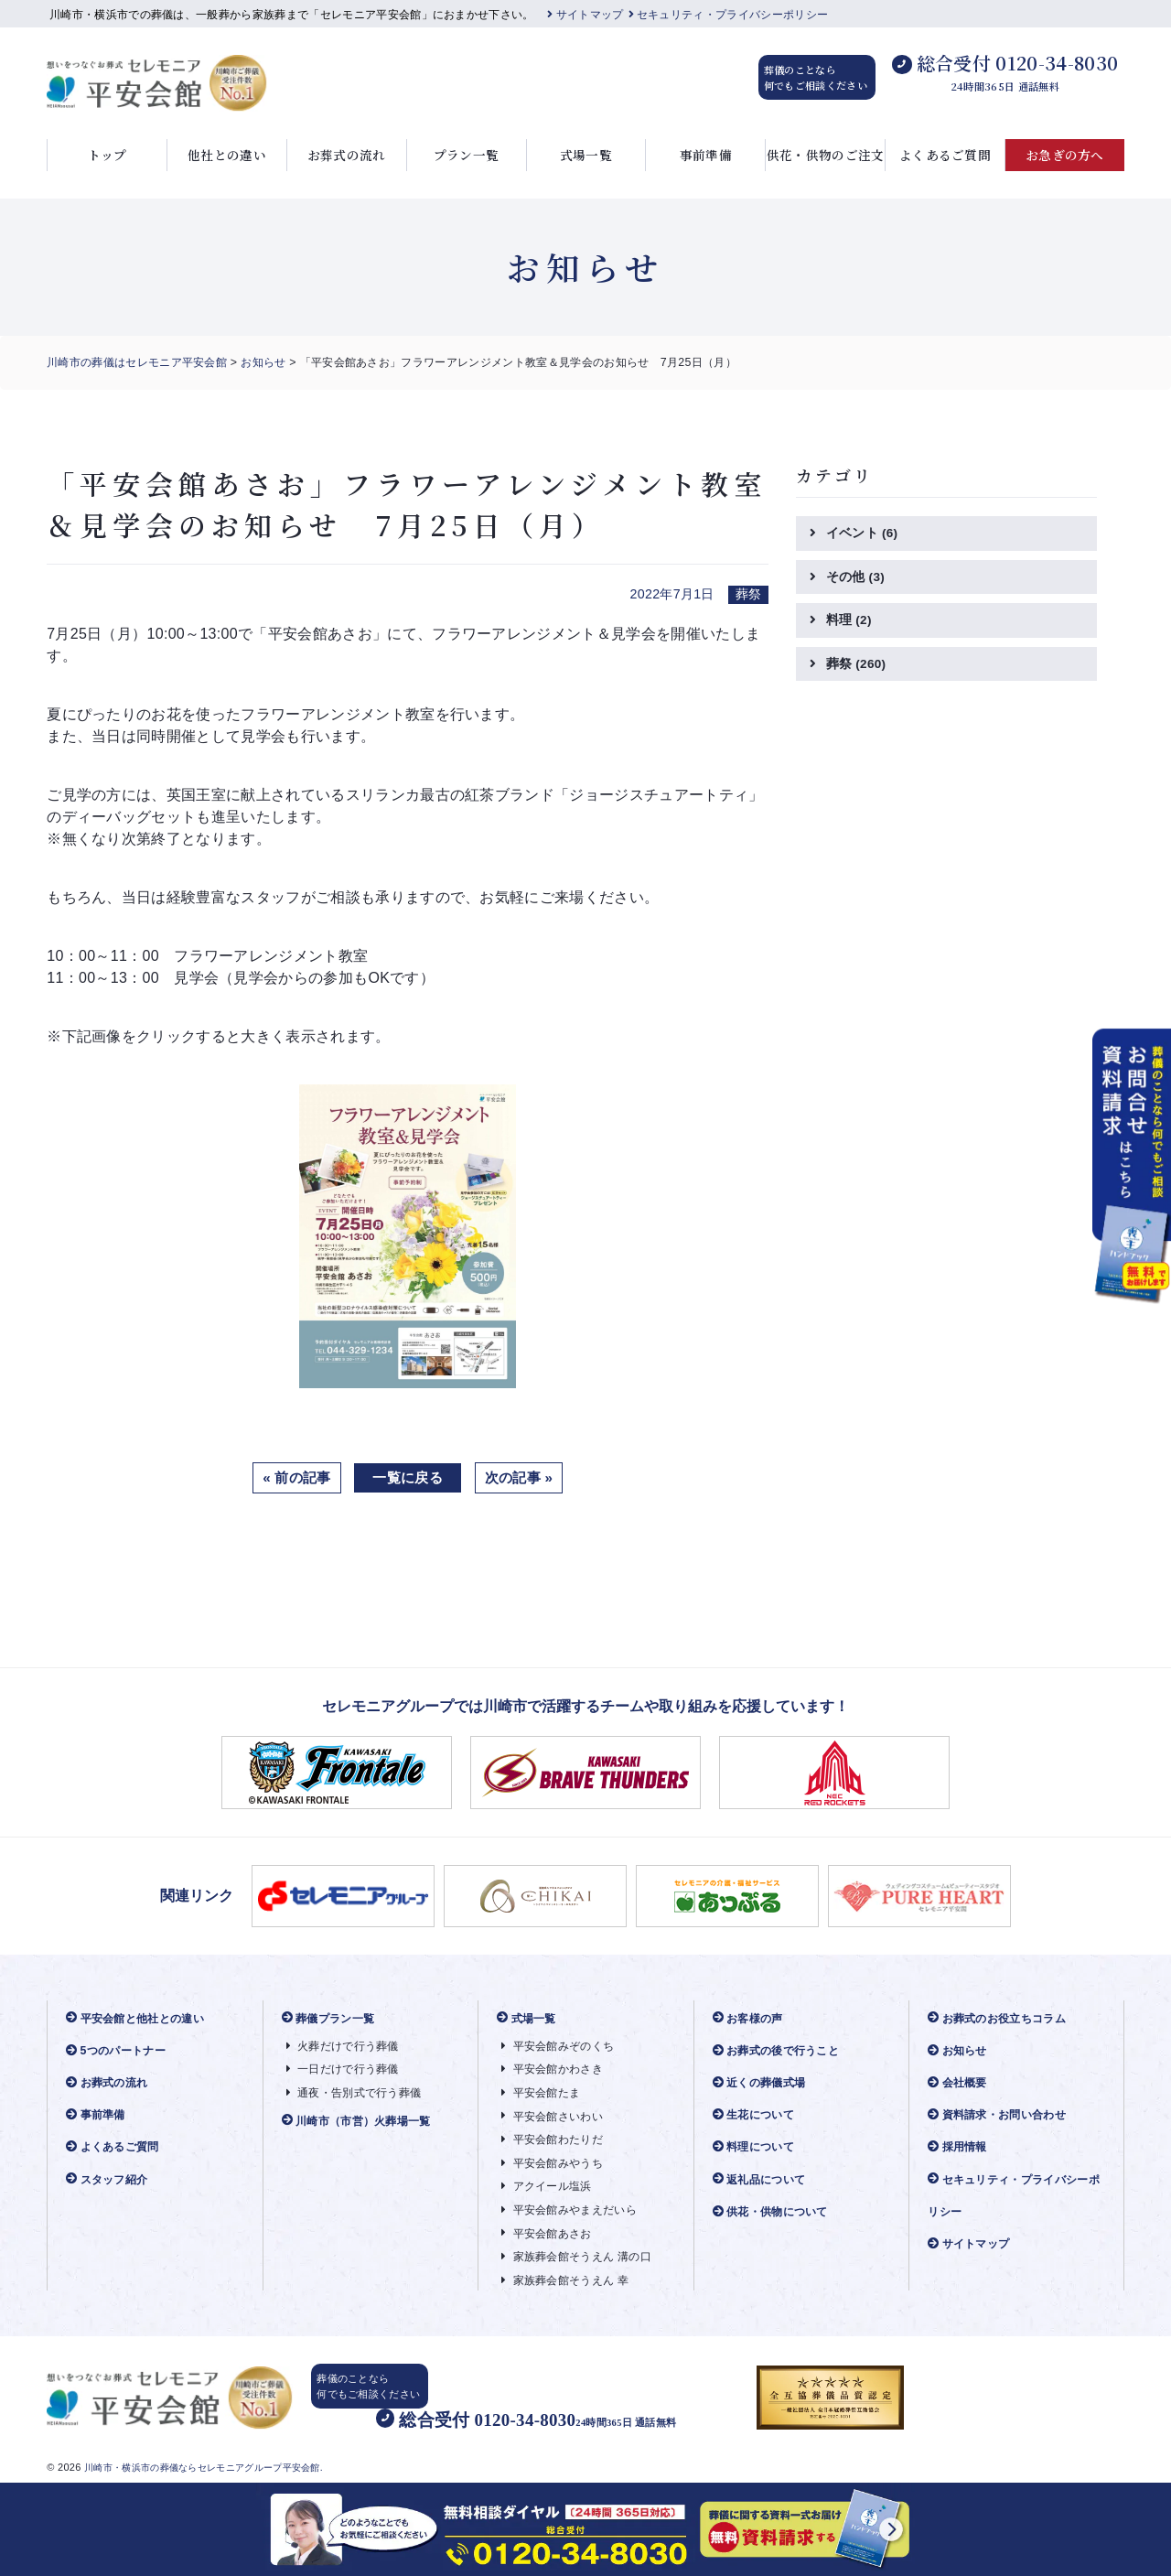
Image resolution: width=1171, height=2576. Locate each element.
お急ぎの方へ (1065, 155)
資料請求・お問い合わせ (1002, 2115)
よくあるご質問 (945, 155)
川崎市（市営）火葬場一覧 (362, 2121)
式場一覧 (586, 155)
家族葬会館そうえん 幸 (569, 2281)
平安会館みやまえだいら (574, 2210)
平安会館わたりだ (555, 2140)
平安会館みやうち (555, 2164)
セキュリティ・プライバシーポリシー (728, 14)
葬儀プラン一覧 (332, 2018)
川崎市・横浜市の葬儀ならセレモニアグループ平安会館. (215, 2463)
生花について (756, 2115)
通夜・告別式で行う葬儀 (359, 2093)
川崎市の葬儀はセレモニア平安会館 (137, 362)
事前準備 (706, 155)
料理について (756, 2147)
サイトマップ (585, 14)
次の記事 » (523, 1477)
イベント (862, 533)
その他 (856, 577)
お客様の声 (751, 2018)
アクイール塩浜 (549, 2186)
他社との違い (227, 155)
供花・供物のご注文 (826, 155)
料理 (849, 621)
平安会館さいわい (555, 2116)
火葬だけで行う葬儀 (346, 2046)
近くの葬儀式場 (763, 2083)
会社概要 (960, 2083)
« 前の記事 (292, 1477)
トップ (107, 155)
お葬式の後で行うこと (781, 2051)
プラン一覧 (467, 155)
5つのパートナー (119, 2051)
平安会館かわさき (555, 2069)
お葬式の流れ (346, 155)
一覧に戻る (408, 1477)
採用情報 (960, 2147)
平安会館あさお (549, 2233)
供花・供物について (775, 2212)
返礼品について (763, 2179)
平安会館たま (543, 2093)
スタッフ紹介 (110, 2179)
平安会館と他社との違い (140, 2018)
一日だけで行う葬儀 (346, 2069)
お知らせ (263, 362)
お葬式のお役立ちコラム (1002, 2018)
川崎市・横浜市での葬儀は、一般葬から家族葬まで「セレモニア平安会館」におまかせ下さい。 (291, 14)
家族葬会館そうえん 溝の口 (581, 2257)
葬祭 (857, 666)
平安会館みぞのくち (561, 2046)
